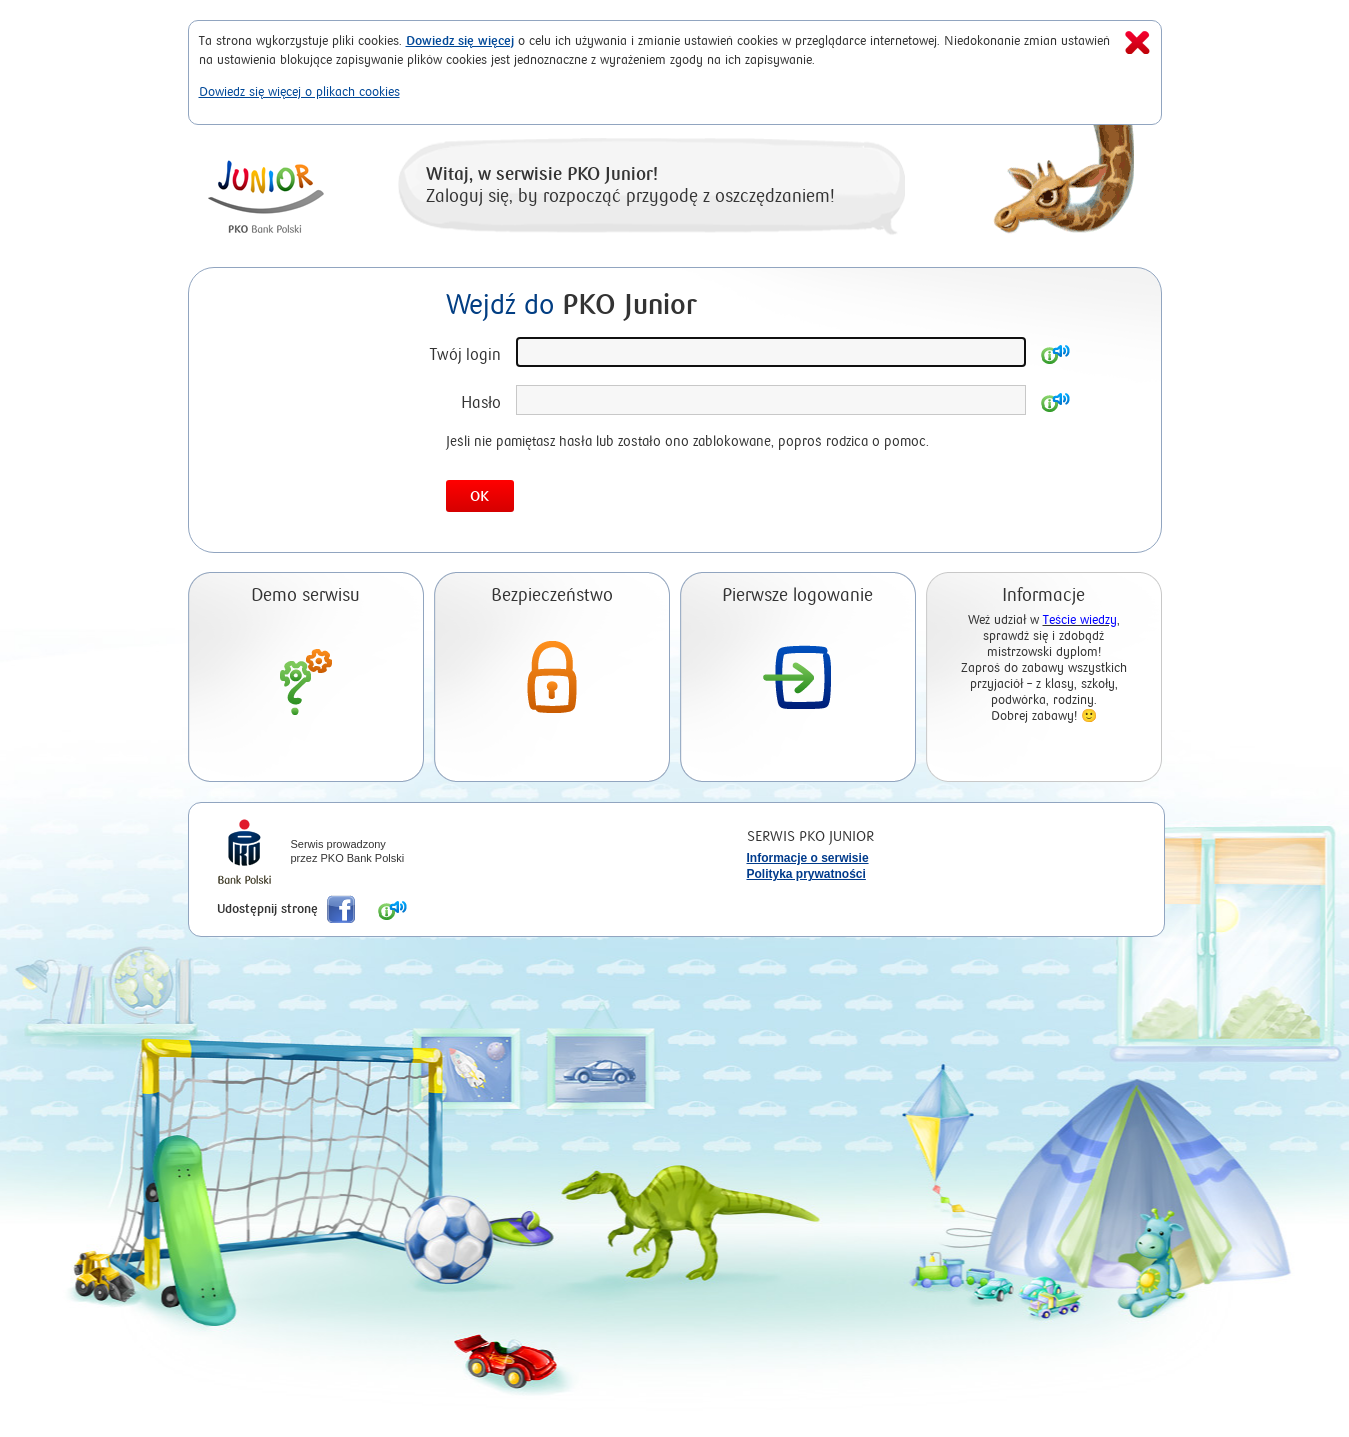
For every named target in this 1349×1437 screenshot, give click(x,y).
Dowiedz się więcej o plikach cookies (299, 91)
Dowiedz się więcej (460, 40)
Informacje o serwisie (808, 858)
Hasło (481, 402)
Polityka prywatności (806, 874)
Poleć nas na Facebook (341, 909)
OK (479, 496)
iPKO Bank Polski (244, 854)
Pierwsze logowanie (797, 595)
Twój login (465, 354)
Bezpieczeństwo (552, 595)
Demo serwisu (305, 595)
